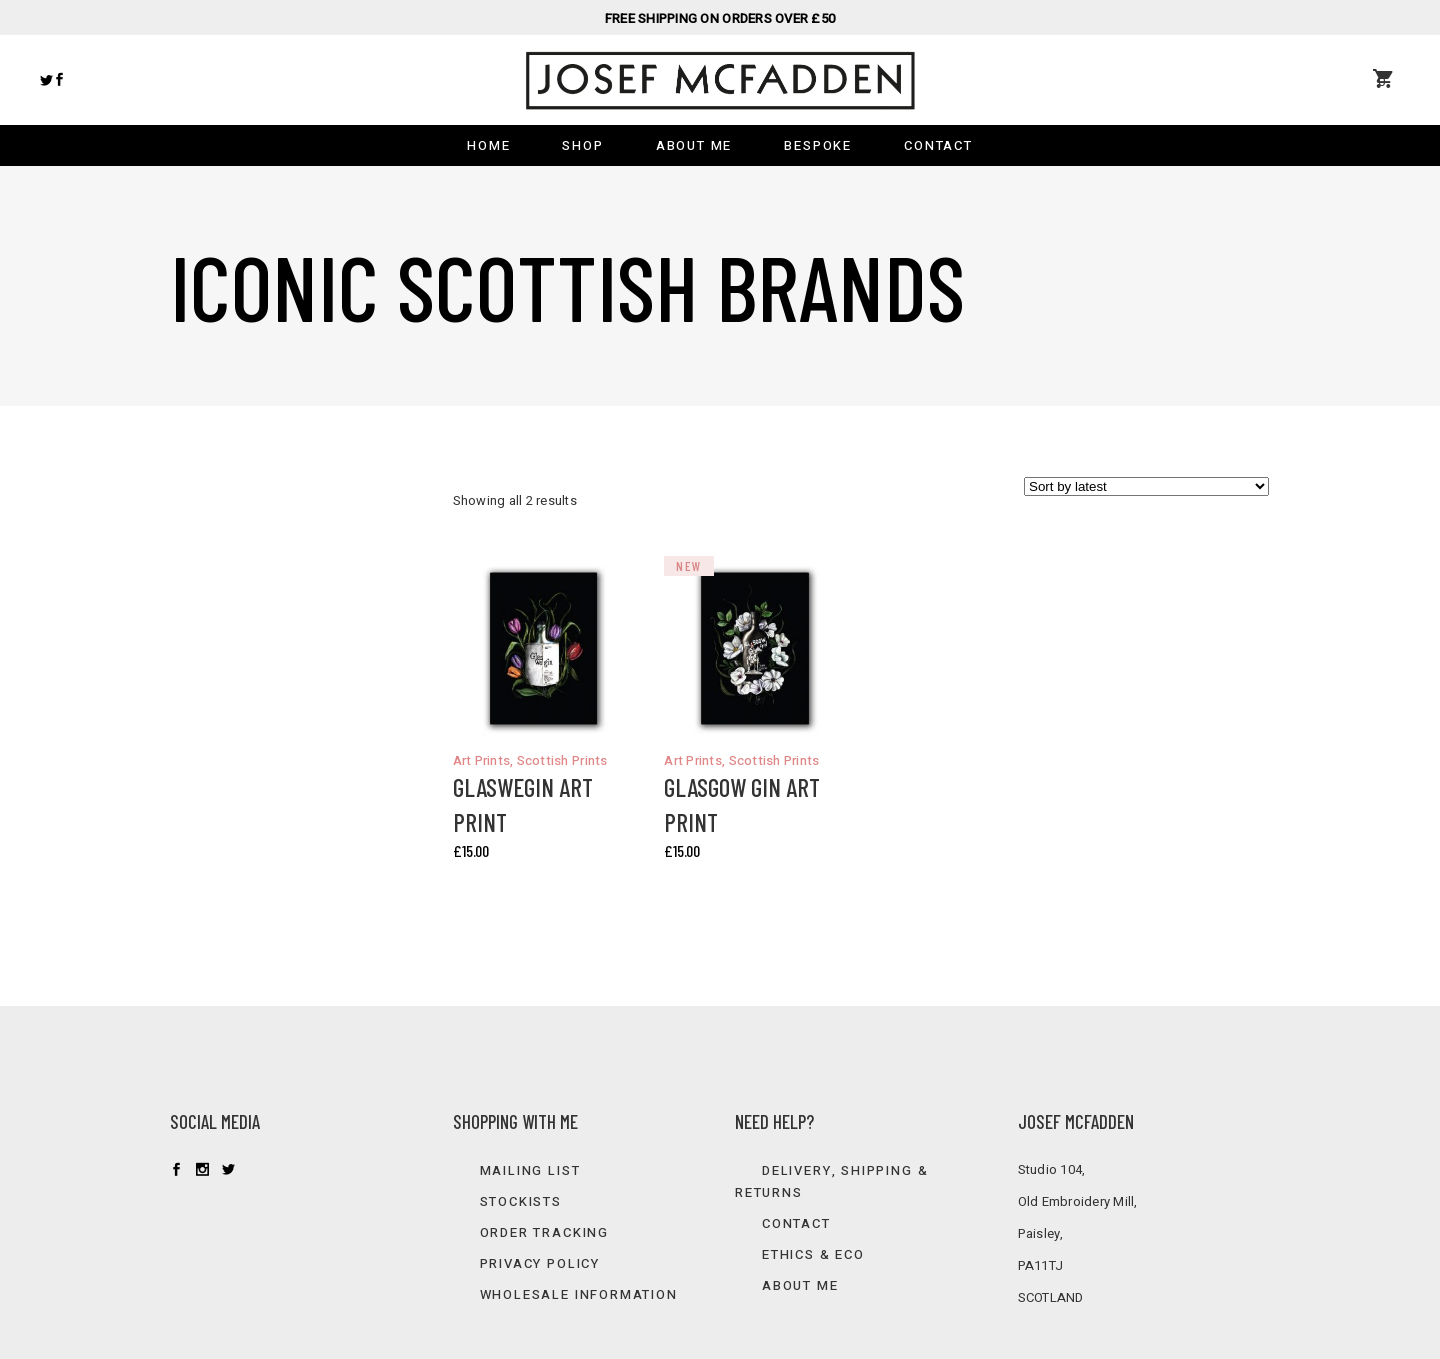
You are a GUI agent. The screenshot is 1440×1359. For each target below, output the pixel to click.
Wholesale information (579, 1294)
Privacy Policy (540, 1263)
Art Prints (482, 760)
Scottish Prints (562, 760)
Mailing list (530, 1170)
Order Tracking (544, 1232)
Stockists (521, 1201)
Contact (796, 1223)
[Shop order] (1146, 486)
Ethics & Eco (813, 1254)
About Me (800, 1285)
